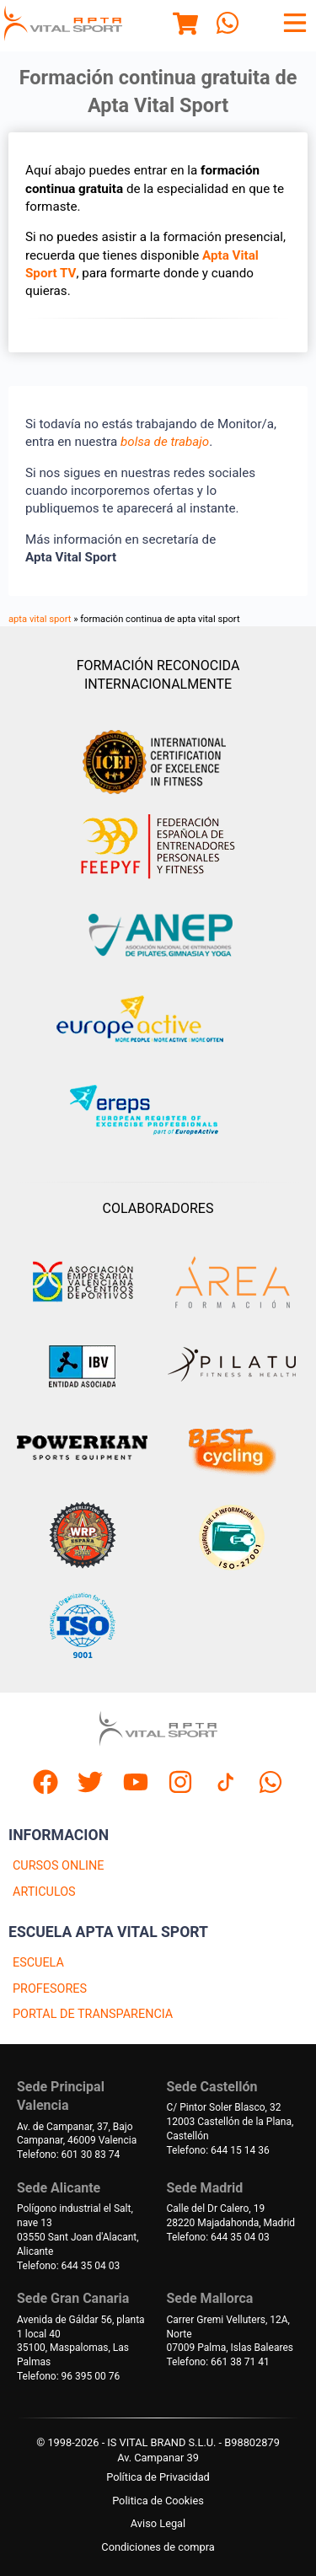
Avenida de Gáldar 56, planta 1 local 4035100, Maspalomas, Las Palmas (81, 2341)
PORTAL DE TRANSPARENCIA (93, 2014)
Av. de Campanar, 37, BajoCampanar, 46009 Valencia (77, 2134)
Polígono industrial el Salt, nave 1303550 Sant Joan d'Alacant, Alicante (78, 2230)
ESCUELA (38, 1963)
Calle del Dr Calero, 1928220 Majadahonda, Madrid (231, 2216)
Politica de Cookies (158, 2500)
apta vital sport (39, 619)
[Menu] (185, 26)
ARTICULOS (44, 1892)
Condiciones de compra (157, 2547)
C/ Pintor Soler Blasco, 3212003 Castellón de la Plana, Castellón (230, 2121)
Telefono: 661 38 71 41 (218, 2362)
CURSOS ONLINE (58, 1866)
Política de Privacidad (158, 2477)
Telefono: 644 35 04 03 (68, 2266)
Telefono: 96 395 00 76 (68, 2376)
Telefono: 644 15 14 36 (218, 2150)
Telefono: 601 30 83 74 (68, 2154)
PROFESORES (50, 1989)
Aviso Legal (158, 2523)
